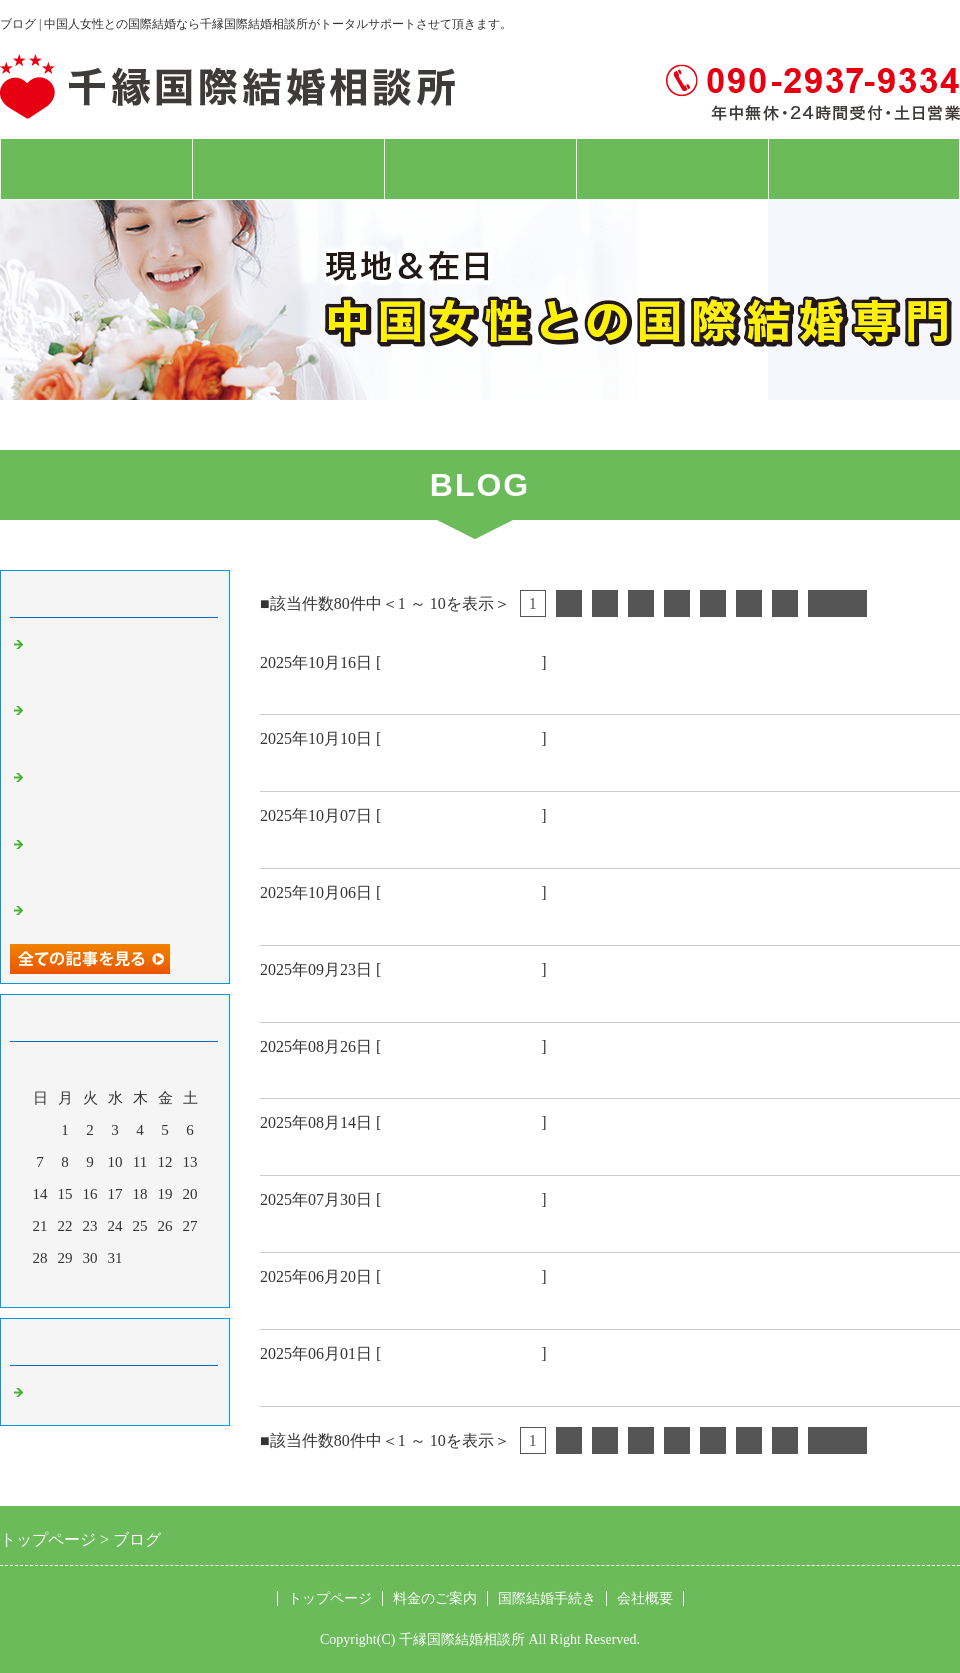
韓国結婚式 (305, 998)
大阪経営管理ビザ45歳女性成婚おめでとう (431, 690)
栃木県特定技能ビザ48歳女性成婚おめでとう (440, 844)
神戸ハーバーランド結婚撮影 (377, 1151)
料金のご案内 (288, 169)
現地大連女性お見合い (350, 1074)
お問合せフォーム (864, 169)
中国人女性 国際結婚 (461, 662)
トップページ (96, 169)
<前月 (77, 1287)
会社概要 (672, 169)
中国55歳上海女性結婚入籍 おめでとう (422, 767)
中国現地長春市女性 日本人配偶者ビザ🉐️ (433, 1305)
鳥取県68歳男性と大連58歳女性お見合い (422, 1228)
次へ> (837, 603)
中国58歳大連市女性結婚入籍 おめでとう (431, 921)
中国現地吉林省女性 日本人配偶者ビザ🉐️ (433, 1382)
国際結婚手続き (480, 169)
